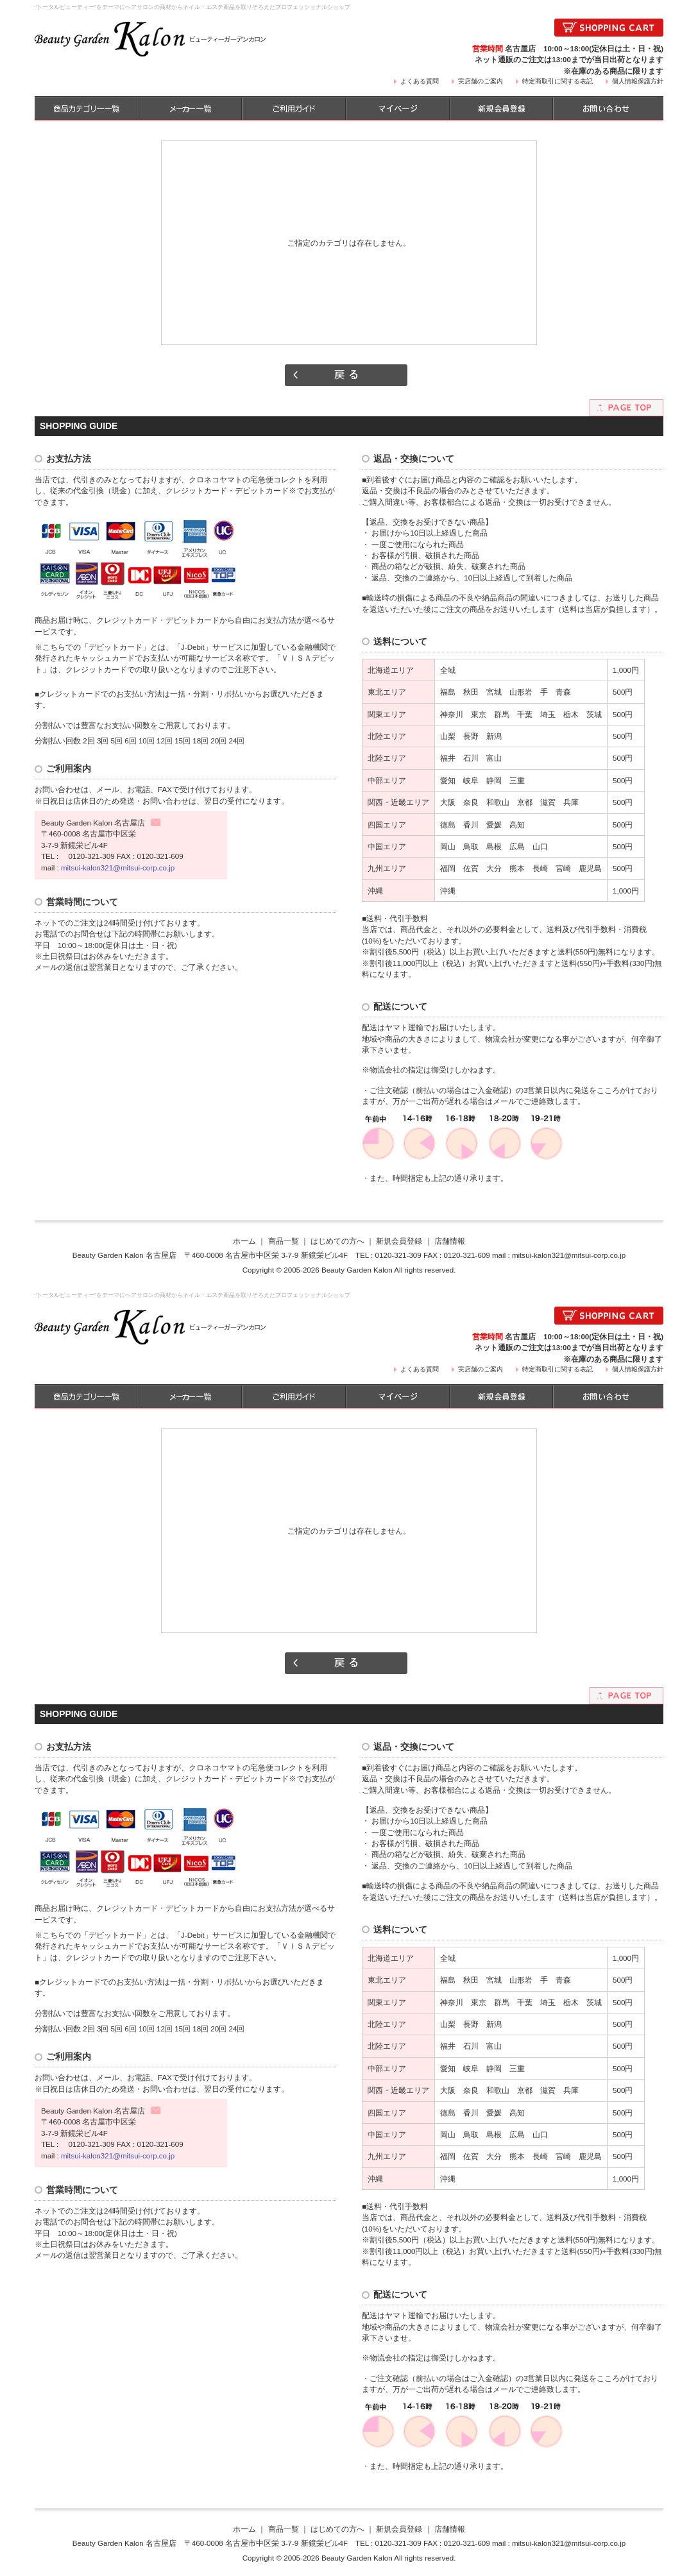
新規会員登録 (399, 1241)
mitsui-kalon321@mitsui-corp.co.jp (117, 867)
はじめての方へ (337, 1241)
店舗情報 (449, 1241)
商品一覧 (283, 1241)
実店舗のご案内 (480, 81)
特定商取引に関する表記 (557, 81)
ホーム (244, 1241)
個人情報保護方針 (637, 81)
